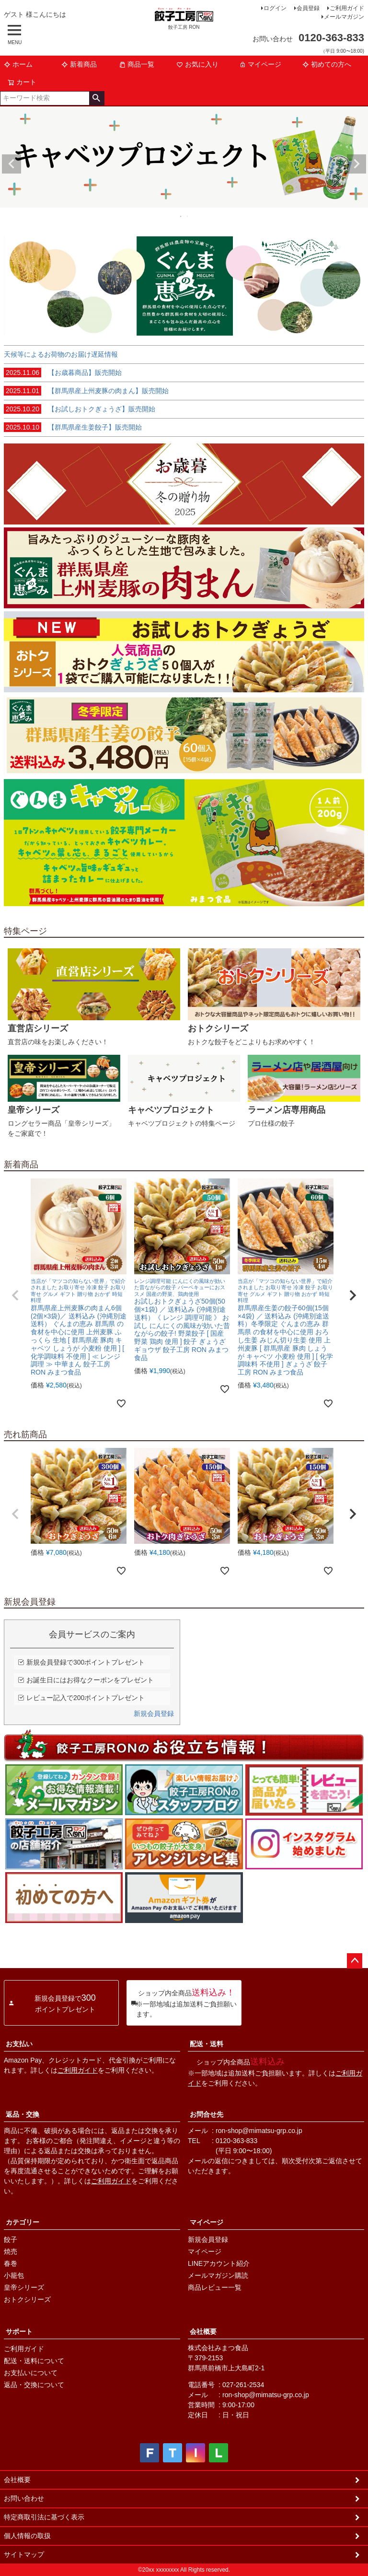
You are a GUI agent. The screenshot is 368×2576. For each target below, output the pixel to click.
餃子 (10, 2239)
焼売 (10, 2251)
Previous (11, 164)
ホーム (18, 64)
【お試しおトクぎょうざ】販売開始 (79, 409)
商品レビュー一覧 (215, 2287)
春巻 (10, 2263)
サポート (19, 2331)
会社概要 (203, 2331)
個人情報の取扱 (27, 2536)
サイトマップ (24, 2554)
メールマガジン (344, 16)
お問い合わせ (24, 2498)
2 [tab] (187, 216)
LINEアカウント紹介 (219, 2263)
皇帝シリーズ (24, 2287)
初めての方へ (326, 64)
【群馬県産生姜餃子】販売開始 (73, 427)
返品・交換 (22, 2114)
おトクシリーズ (27, 2299)
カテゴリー (22, 2222)
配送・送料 (206, 2044)
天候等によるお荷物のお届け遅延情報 (61, 354)
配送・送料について (34, 2361)
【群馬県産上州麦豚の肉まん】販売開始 (86, 391)
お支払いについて (31, 2373)
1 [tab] (181, 216)
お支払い (19, 2044)
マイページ (260, 64)
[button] (15, 1295)
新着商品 (79, 64)
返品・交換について (34, 2385)
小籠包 (14, 2275)
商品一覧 (136, 64)
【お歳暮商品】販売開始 (63, 372)
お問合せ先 (206, 2114)
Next (356, 164)
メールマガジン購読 (218, 2275)
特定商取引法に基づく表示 (44, 2517)
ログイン (275, 8)
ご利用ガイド (347, 8)
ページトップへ (354, 1961)
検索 (96, 98)
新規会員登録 (154, 1713)
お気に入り (197, 64)
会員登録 (308, 8)
